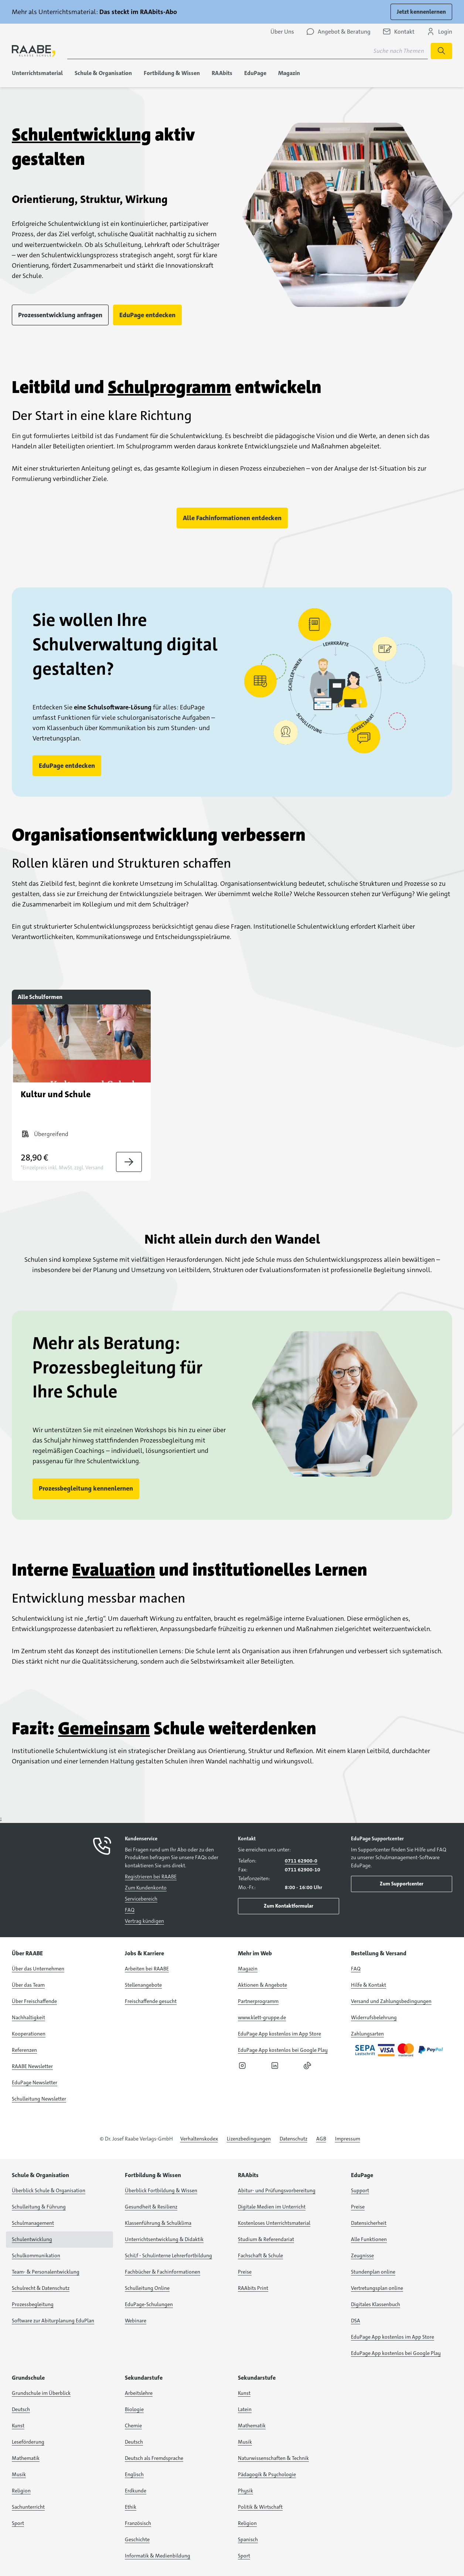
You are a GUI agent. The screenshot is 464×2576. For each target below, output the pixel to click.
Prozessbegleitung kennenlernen (86, 1488)
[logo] (33, 51)
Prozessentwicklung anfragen (60, 315)
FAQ (129, 1909)
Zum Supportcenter (401, 1883)
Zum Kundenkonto (146, 1887)
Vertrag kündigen (144, 1921)
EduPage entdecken (147, 315)
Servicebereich (141, 1898)
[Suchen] (441, 51)
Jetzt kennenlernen (421, 12)
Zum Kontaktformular (288, 1905)
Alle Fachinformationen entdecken (232, 517)
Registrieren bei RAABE (151, 1876)
